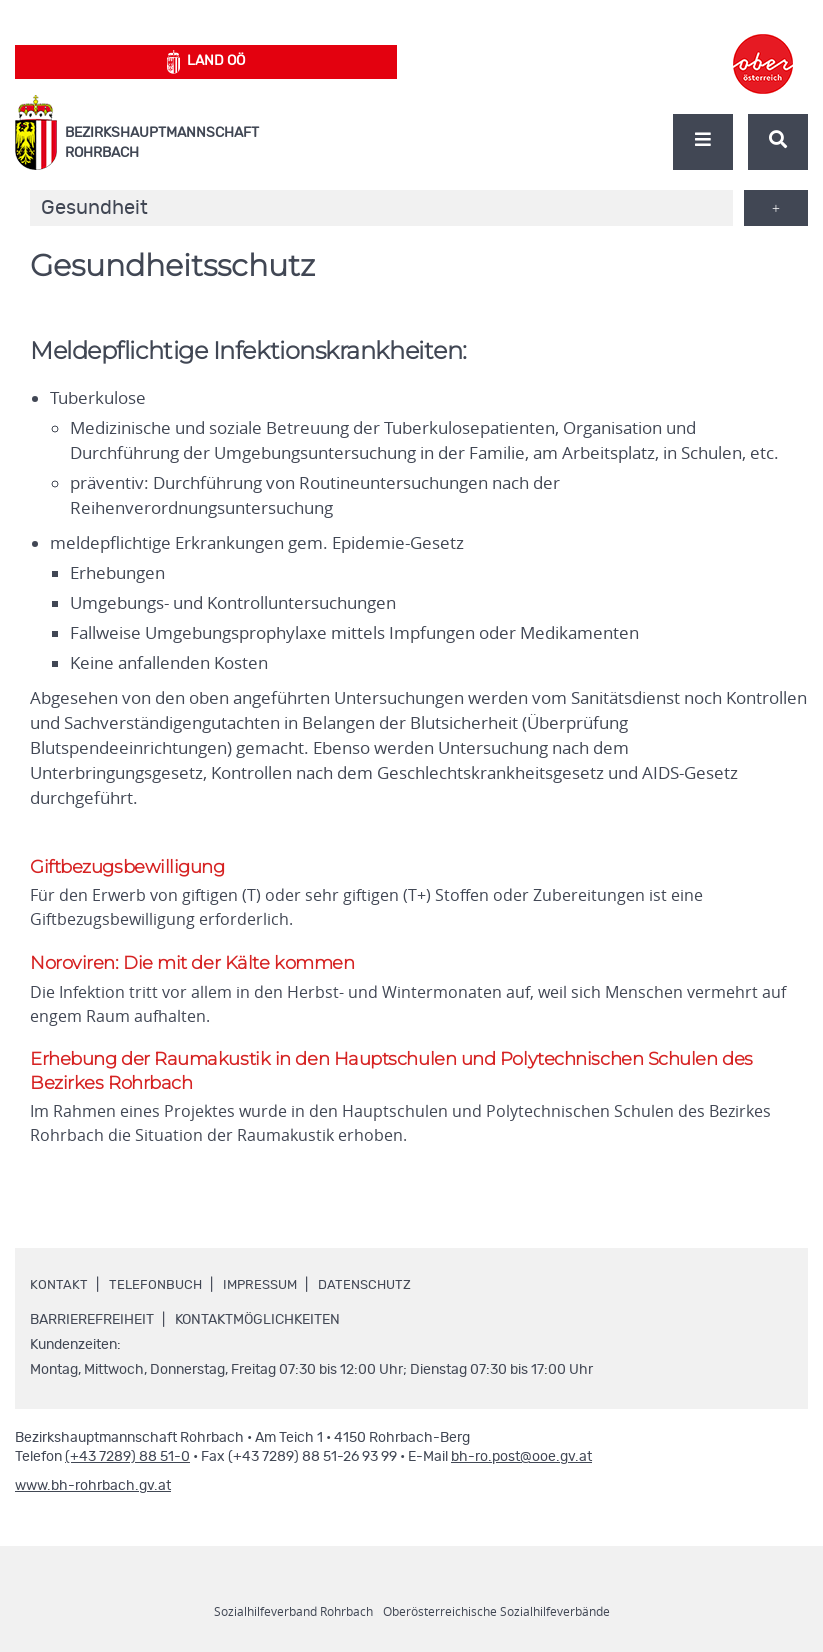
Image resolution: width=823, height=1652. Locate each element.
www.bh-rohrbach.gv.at (93, 1498)
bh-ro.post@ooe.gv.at (521, 1469)
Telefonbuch (157, 1297)
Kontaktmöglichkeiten (257, 1332)
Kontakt (59, 1297)
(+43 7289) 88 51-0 (127, 1469)
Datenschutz (377, 1297)
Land (206, 62)
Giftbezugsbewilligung (133, 867)
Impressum (267, 1297)
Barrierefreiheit (92, 1332)
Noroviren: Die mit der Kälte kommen (198, 967)
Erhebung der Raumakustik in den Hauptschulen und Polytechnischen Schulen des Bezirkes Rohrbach (411, 1079)
